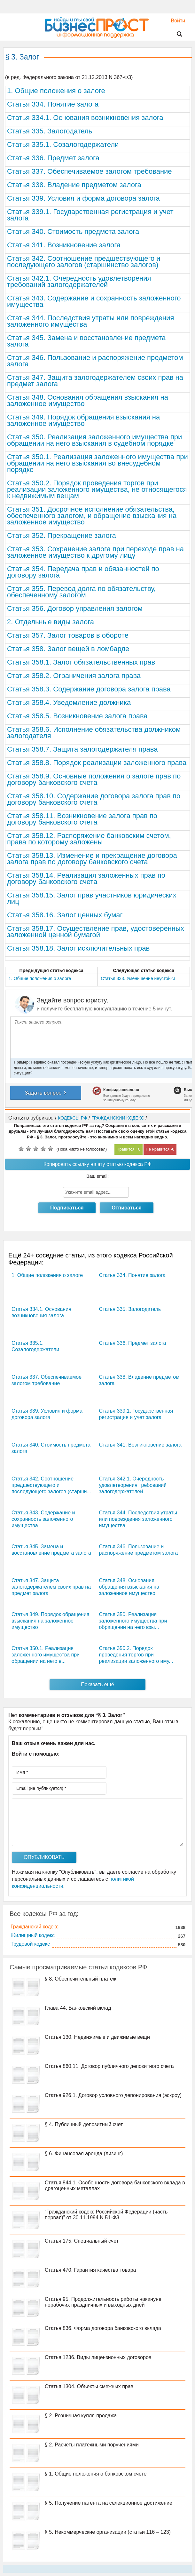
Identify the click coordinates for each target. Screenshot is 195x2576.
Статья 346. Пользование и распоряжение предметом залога (95, 361)
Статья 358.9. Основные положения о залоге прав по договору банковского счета (94, 779)
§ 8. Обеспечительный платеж (80, 1979)
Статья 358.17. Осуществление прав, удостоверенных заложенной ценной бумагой (95, 931)
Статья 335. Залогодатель (49, 131)
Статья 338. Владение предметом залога (74, 185)
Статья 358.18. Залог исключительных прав (78, 948)
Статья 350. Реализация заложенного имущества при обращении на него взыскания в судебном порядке (94, 440)
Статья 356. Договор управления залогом (75, 608)
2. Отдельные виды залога (50, 622)
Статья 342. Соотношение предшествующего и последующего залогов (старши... (51, 1485)
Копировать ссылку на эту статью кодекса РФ (97, 1164)
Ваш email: (97, 1176)
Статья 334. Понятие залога (52, 104)
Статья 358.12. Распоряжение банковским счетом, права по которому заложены (89, 839)
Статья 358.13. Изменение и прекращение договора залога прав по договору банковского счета (92, 858)
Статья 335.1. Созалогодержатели (63, 144)
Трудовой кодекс (30, 1944)
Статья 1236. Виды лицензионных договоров (98, 2357)
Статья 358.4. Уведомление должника (69, 702)
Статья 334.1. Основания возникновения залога (85, 118)
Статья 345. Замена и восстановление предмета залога (86, 341)
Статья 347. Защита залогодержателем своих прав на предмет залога (95, 380)
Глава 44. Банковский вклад (78, 2008)
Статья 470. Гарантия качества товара (90, 2270)
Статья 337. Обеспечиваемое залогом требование (89, 171)
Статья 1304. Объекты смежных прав (89, 2386)
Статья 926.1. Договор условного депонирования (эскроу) (113, 2095)
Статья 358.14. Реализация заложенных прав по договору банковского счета (86, 878)
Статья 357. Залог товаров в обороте (68, 635)
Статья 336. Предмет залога (53, 158)
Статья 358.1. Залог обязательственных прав (81, 662)
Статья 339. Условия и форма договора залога (83, 198)
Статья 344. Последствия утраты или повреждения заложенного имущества (90, 321)
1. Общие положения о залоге (56, 91)
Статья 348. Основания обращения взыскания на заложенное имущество (87, 400)
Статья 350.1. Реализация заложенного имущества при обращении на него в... (46, 1655)
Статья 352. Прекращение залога (61, 535)
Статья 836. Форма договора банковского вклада (103, 2328)
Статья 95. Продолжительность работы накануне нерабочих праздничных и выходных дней (103, 2302)
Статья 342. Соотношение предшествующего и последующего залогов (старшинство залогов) (83, 261)
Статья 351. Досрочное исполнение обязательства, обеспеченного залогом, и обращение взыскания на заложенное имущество (91, 515)
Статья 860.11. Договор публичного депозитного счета (109, 2066)
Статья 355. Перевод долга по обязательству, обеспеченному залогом (81, 592)
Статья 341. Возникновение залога (64, 245)
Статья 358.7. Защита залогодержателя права (82, 749)
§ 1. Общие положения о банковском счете (95, 2473)
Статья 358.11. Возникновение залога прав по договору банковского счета (82, 819)
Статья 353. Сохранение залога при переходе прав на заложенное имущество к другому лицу (95, 552)
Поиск (175, 34)
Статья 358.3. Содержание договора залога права (89, 689)
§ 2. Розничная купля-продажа (81, 2415)
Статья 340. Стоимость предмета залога (73, 231)
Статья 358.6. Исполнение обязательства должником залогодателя (94, 732)
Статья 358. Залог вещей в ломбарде (68, 649)
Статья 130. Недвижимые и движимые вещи (97, 2037)
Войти (175, 20)
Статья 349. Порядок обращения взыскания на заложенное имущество (83, 420)
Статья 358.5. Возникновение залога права (77, 716)
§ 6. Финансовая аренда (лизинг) (84, 2153)
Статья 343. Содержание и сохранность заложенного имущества (94, 301)
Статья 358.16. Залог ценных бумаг (65, 915)
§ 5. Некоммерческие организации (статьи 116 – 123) (108, 2532)
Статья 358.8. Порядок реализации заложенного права (96, 763)
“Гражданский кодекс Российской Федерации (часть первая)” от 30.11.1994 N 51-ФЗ (106, 2214)
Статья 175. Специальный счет (82, 2241)
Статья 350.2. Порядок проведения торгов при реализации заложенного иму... (136, 1655)
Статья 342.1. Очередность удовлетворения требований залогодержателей (79, 281)
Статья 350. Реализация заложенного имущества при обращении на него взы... (133, 1621)
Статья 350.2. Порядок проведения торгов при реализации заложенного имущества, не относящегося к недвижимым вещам (97, 489)
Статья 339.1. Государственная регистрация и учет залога (90, 215)
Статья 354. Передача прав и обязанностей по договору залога (83, 572)
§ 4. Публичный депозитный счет (84, 2124)
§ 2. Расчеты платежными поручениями (92, 2444)
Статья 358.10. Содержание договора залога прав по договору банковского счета (93, 799)
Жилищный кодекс (33, 1935)
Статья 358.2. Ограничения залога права (74, 676)
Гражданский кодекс (35, 1926)
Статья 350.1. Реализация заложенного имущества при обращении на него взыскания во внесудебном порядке (97, 463)
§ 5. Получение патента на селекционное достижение (108, 2503)
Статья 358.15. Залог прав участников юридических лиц (91, 898)
